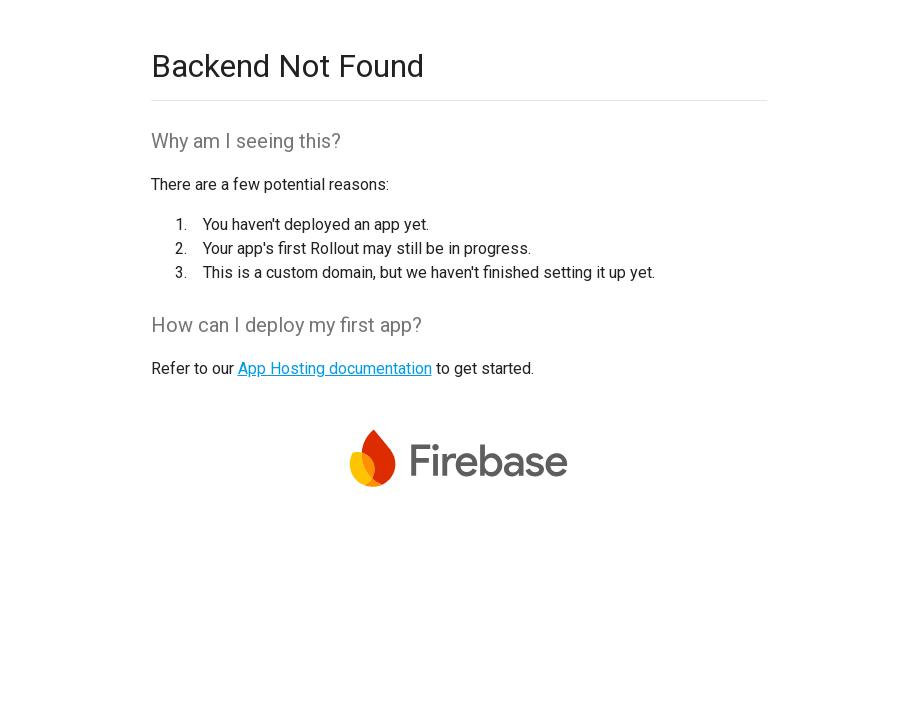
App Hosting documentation (335, 368)
